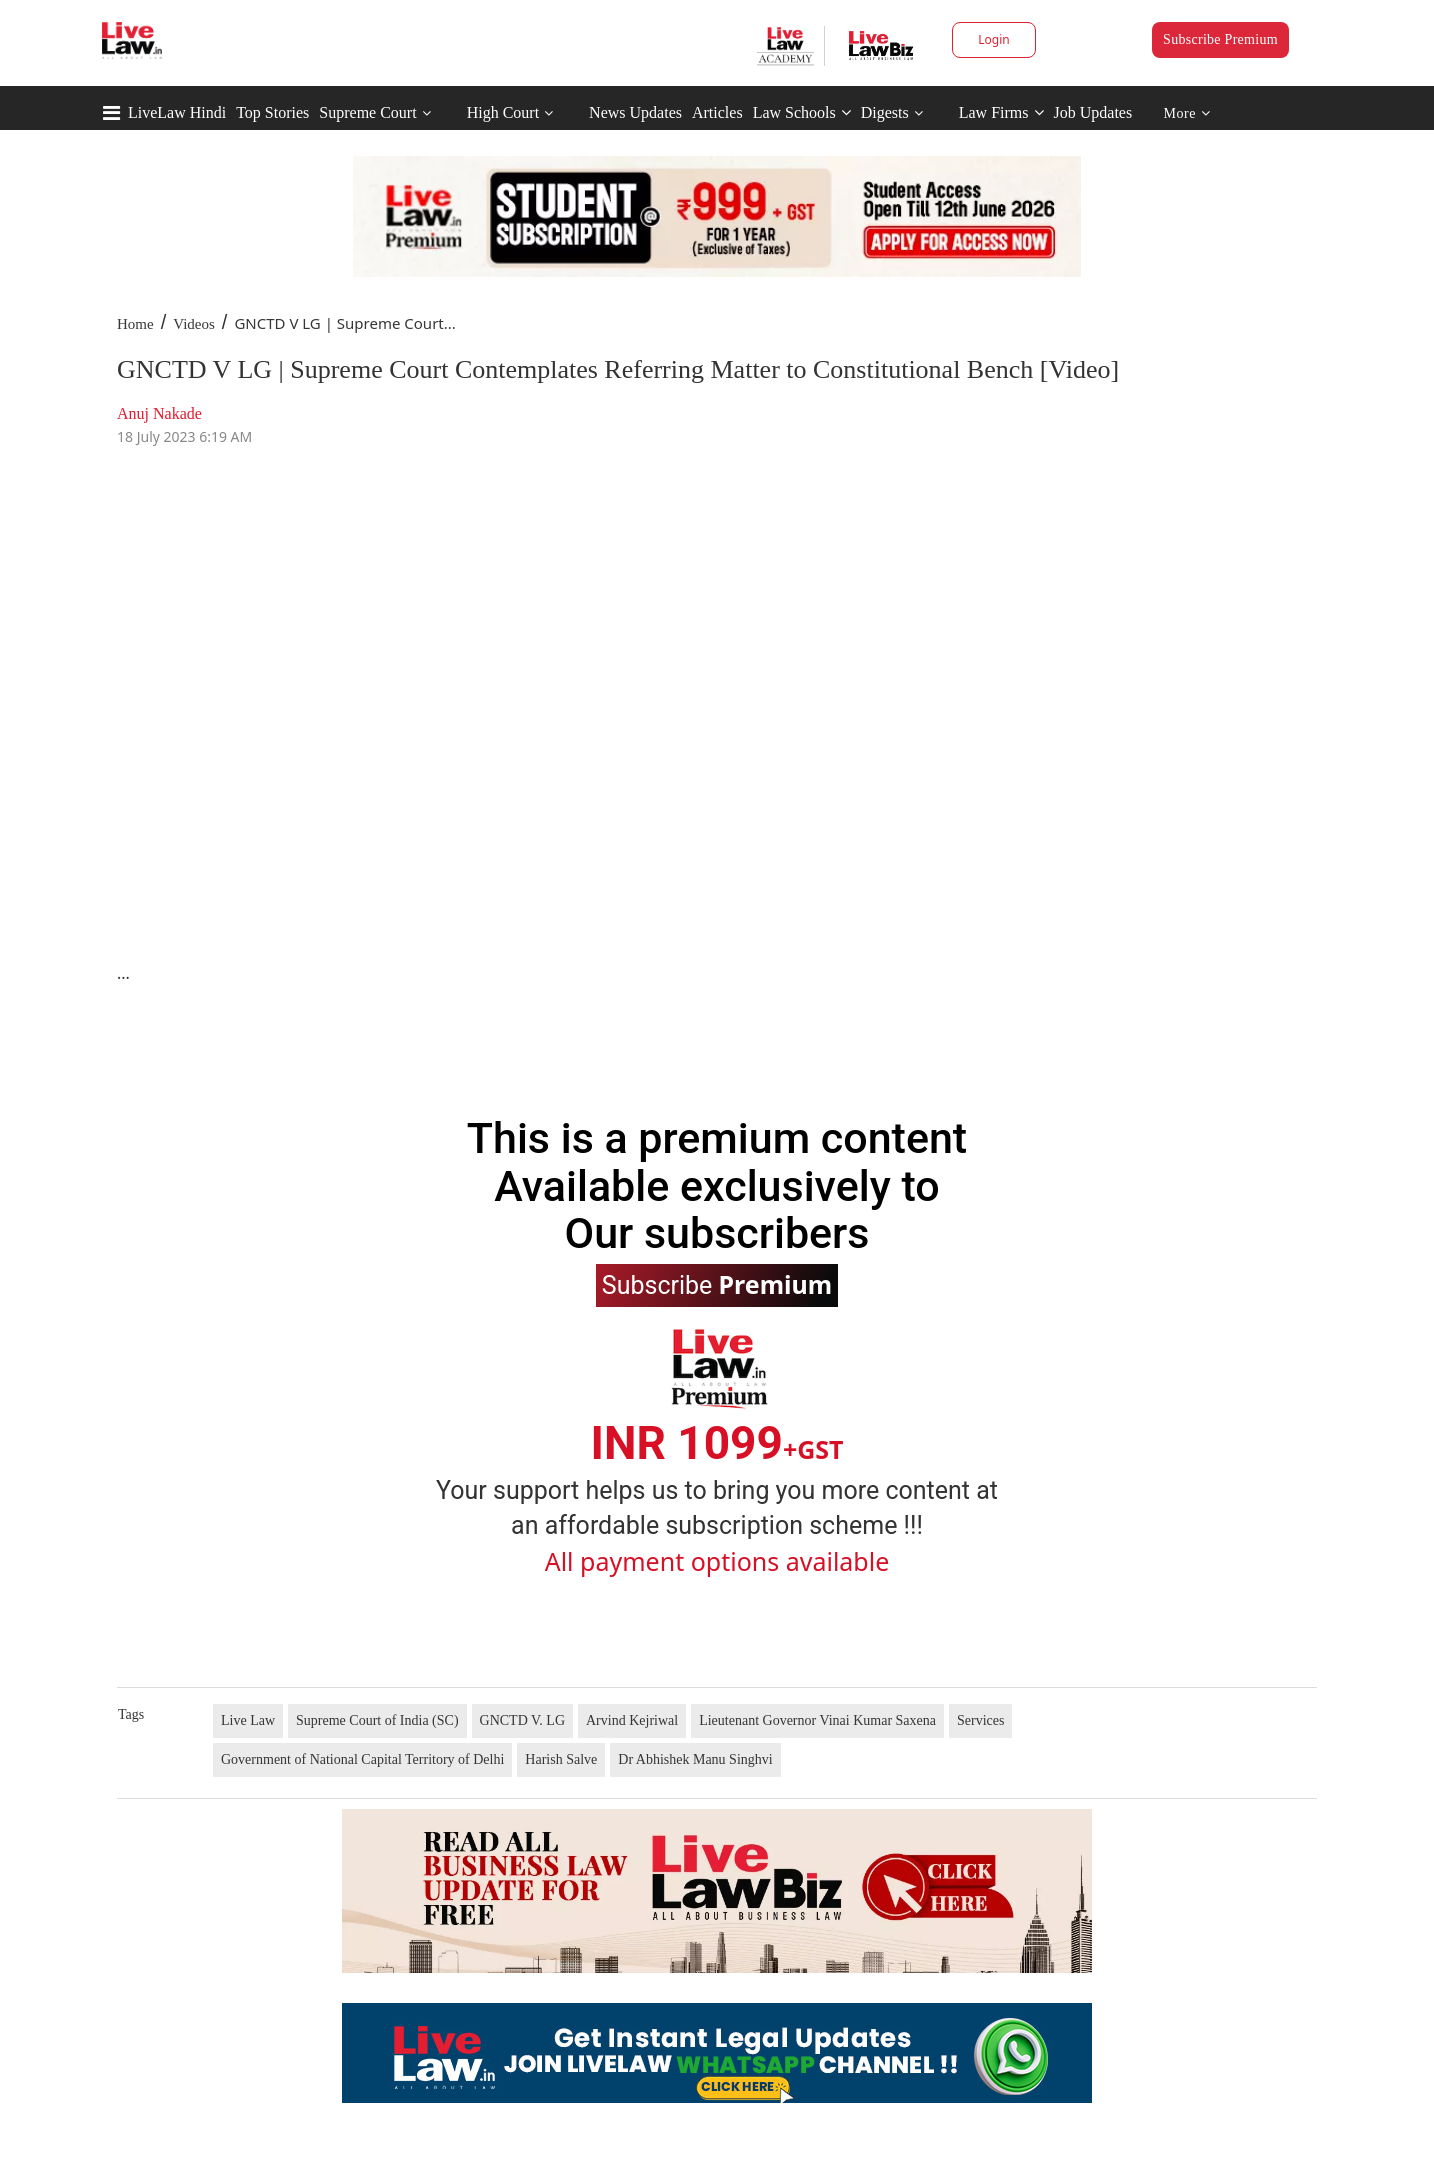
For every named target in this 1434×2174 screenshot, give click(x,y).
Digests (885, 112)
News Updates (635, 112)
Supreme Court (367, 112)
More (1187, 113)
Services (980, 1720)
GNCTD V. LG (522, 1720)
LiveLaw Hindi (177, 112)
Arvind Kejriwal (632, 1720)
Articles (717, 112)
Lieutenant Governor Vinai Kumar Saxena (817, 1720)
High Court (503, 112)
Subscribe (717, 1284)
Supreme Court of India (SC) (377, 1720)
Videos (194, 324)
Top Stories (272, 112)
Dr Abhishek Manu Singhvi (695, 1759)
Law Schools (802, 112)
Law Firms (1001, 112)
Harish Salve (561, 1759)
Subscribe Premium (1220, 39)
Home (135, 324)
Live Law (248, 1720)
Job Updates (1093, 112)
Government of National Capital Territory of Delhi (362, 1759)
